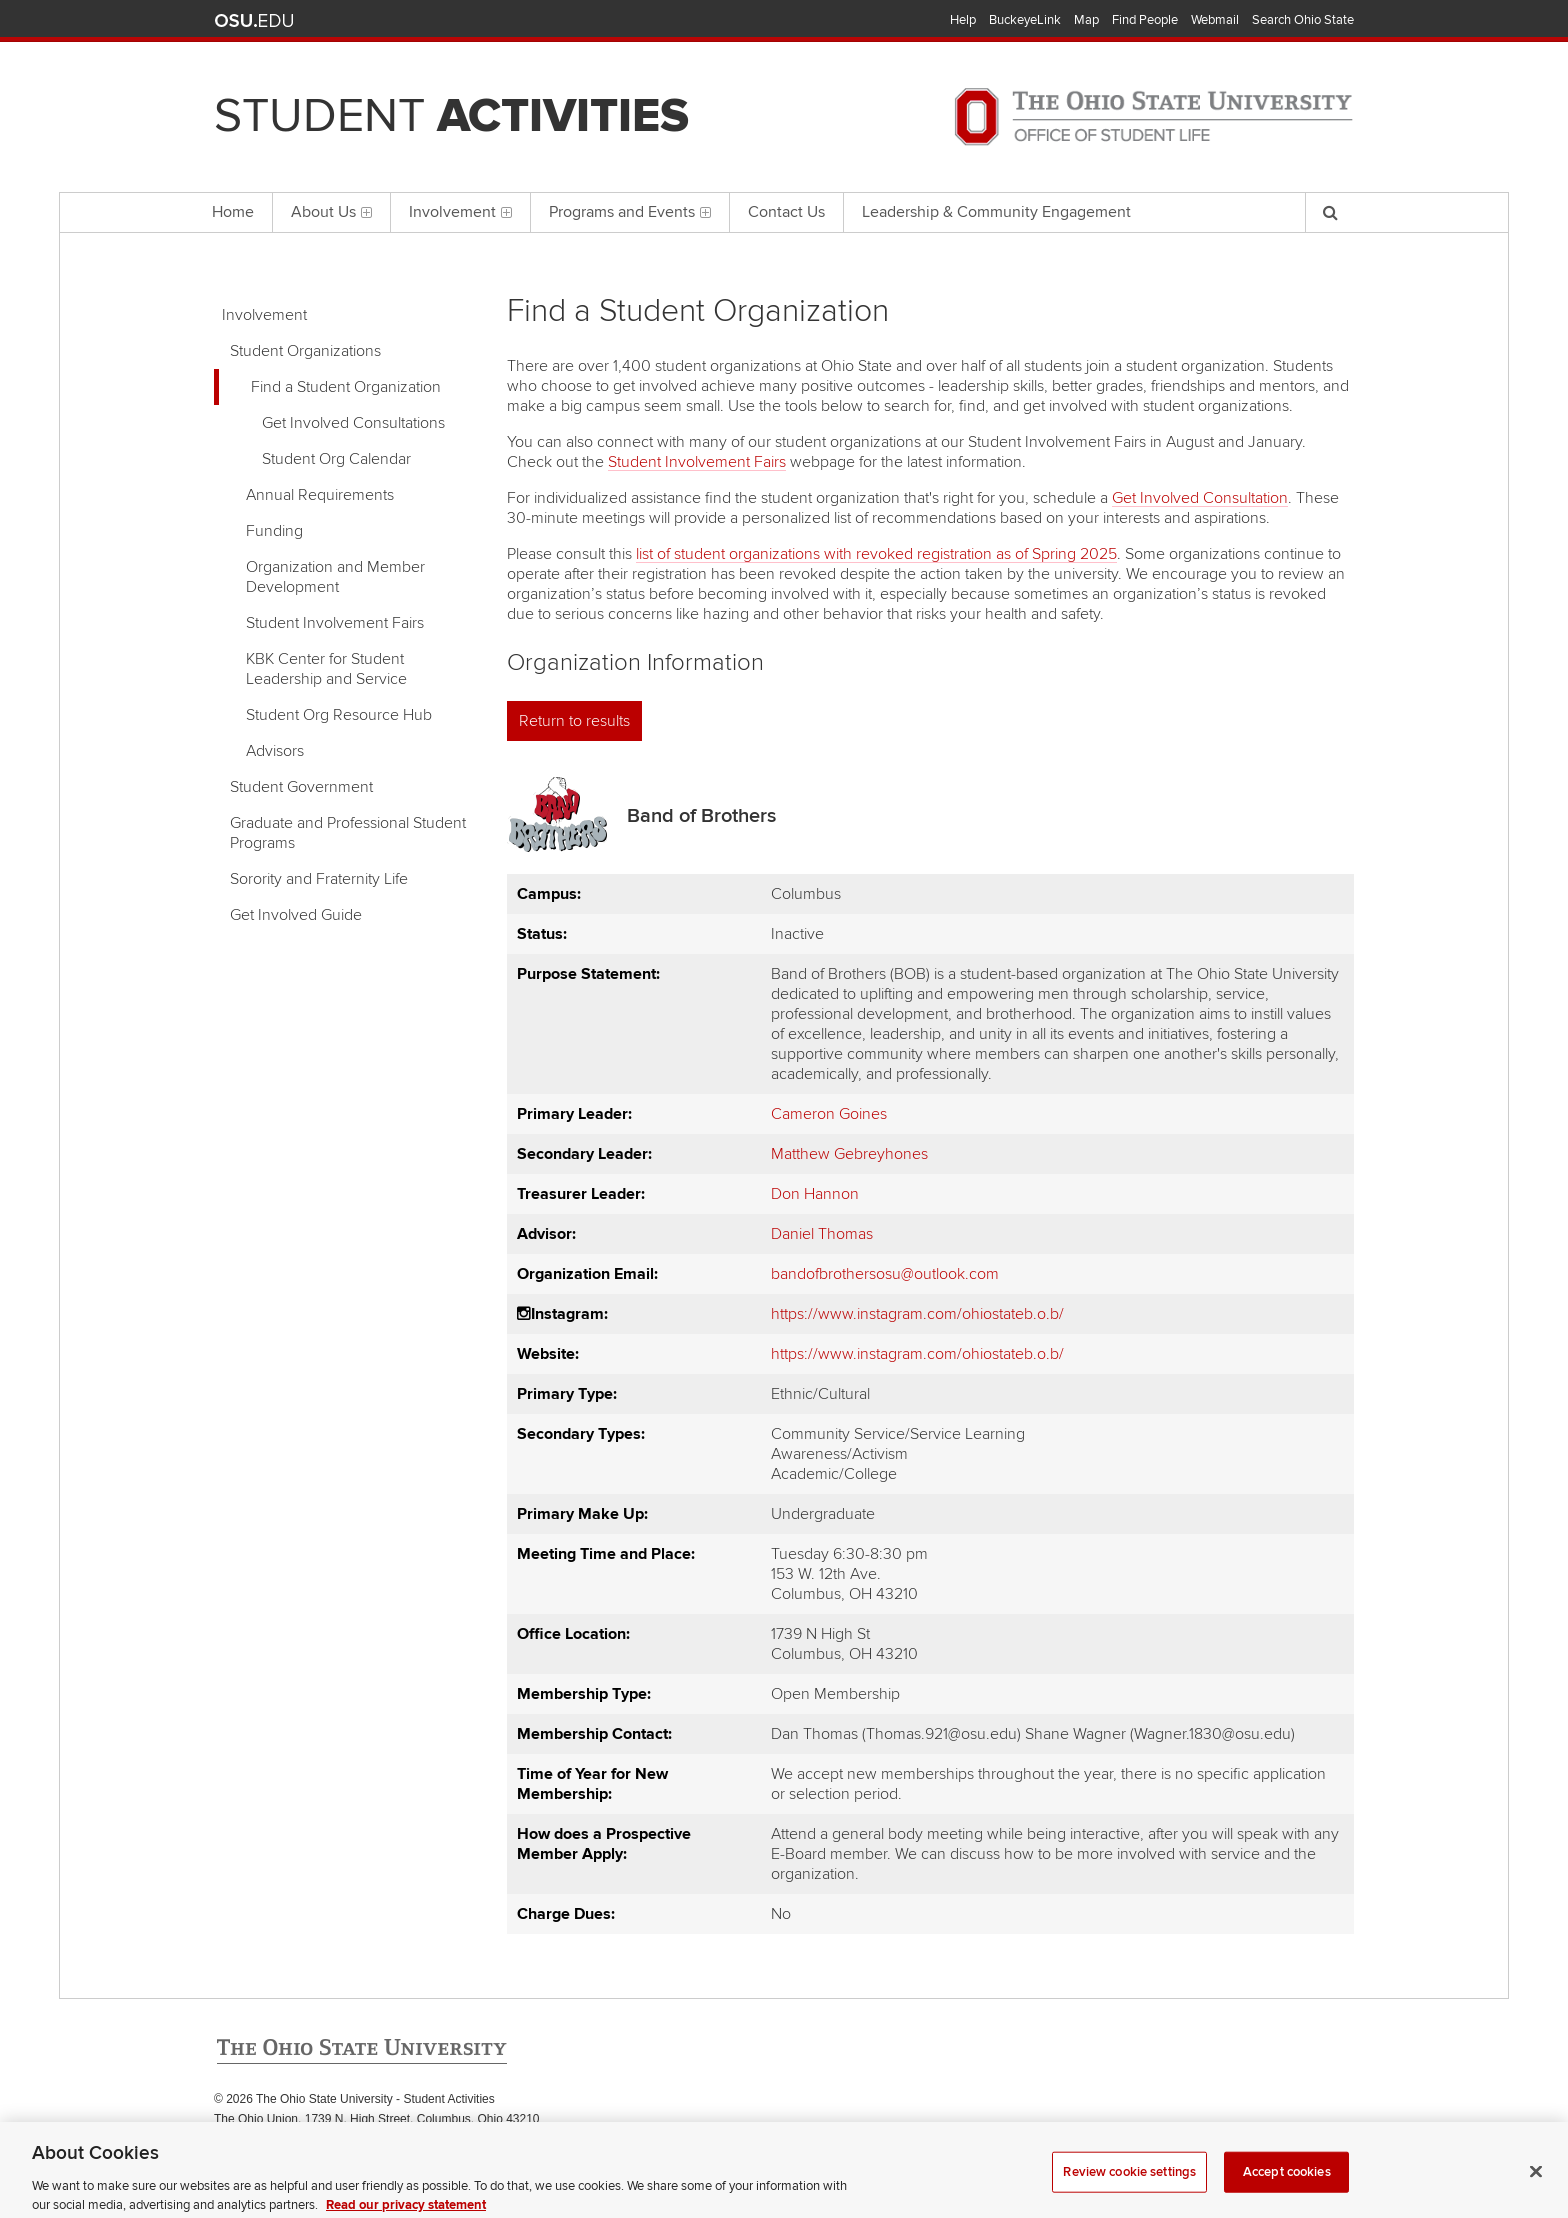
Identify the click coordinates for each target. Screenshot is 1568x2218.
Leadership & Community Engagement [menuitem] (996, 212)
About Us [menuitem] (331, 212)
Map (1086, 20)
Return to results (574, 721)
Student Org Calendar (336, 459)
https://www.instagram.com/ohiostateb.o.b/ (917, 1314)
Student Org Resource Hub (339, 715)
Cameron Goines (829, 1114)
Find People (1145, 20)
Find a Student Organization (346, 387)
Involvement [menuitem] (460, 212)
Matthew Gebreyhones (849, 1154)
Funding (274, 531)
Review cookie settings (1129, 2183)
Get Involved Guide (296, 915)
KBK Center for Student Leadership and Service (326, 669)
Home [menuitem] (233, 212)
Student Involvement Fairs (335, 623)
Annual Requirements (320, 495)
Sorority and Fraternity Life (319, 879)
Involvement (264, 315)
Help (963, 20)
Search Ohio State (1303, 20)
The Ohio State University (254, 21)
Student (451, 116)
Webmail (1215, 20)
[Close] (1536, 2183)
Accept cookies (1287, 2183)
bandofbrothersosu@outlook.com (885, 1274)
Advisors (275, 751)
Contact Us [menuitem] (786, 212)
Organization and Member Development (335, 577)
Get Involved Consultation (1200, 498)
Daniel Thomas (822, 1234)
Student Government (301, 787)
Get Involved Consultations (353, 423)
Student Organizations (305, 351)
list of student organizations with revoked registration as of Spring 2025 (876, 554)
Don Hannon (815, 1194)
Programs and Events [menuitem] (630, 212)
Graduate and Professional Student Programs (348, 833)
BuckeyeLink (1025, 20)
